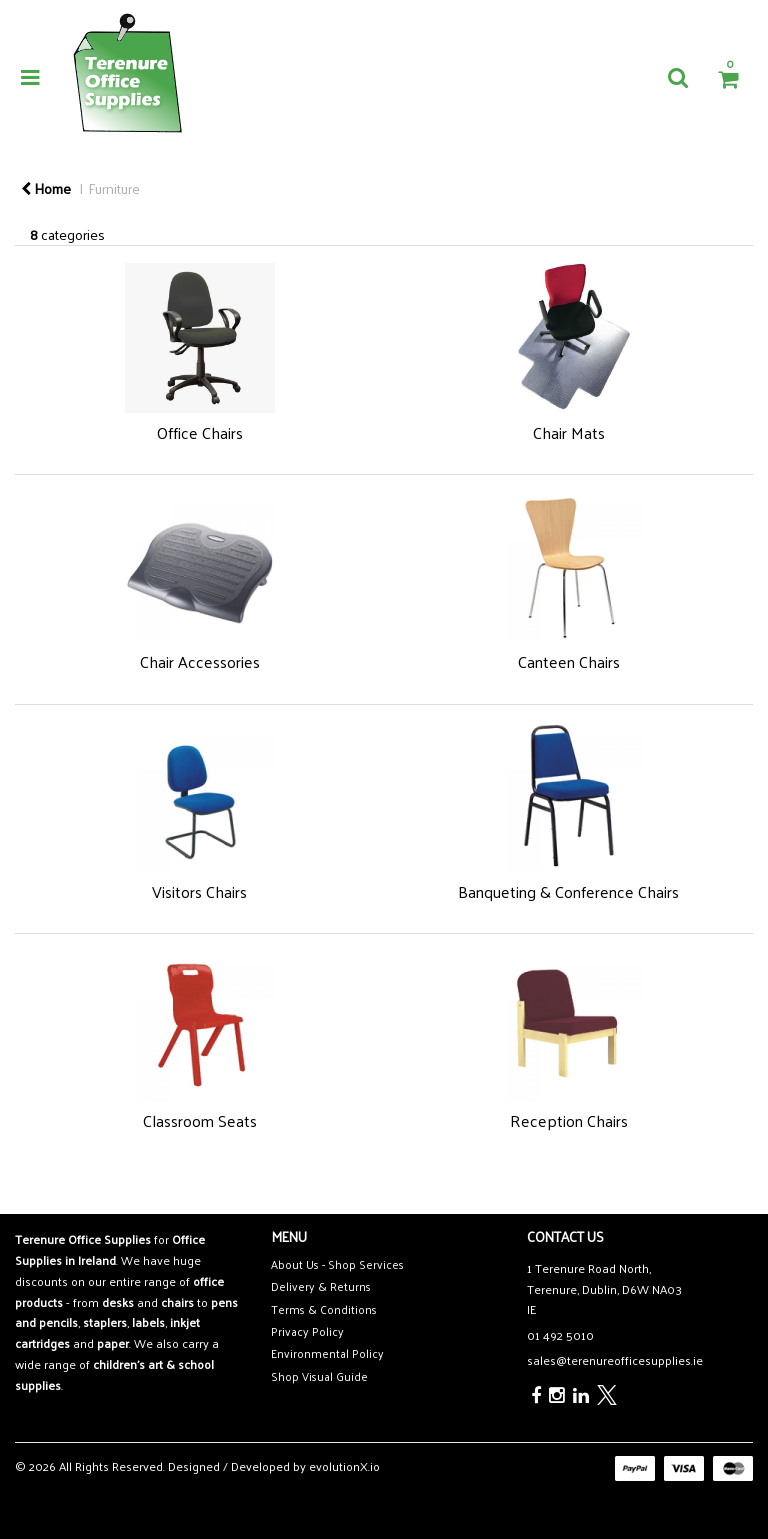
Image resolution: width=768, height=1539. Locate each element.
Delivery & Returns (321, 1286)
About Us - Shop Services (337, 1264)
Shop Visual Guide (319, 1376)
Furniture (114, 188)
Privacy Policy (307, 1331)
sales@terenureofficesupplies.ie (615, 1360)
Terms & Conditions (324, 1309)
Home (46, 188)
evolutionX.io (344, 1466)
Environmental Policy (327, 1353)
